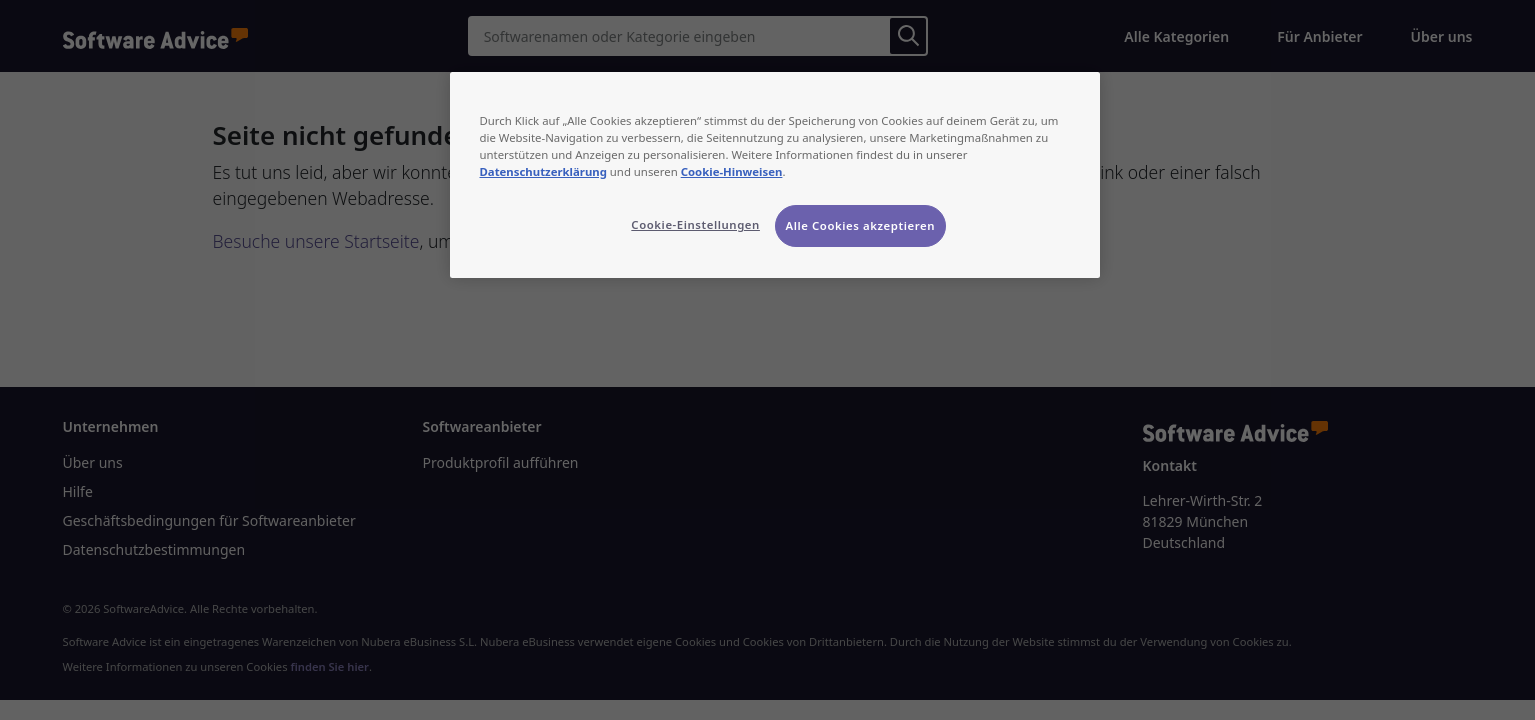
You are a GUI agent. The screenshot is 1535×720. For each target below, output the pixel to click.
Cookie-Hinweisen (732, 171)
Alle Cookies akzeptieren (861, 225)
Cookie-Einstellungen (695, 224)
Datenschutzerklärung (543, 171)
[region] (775, 175)
